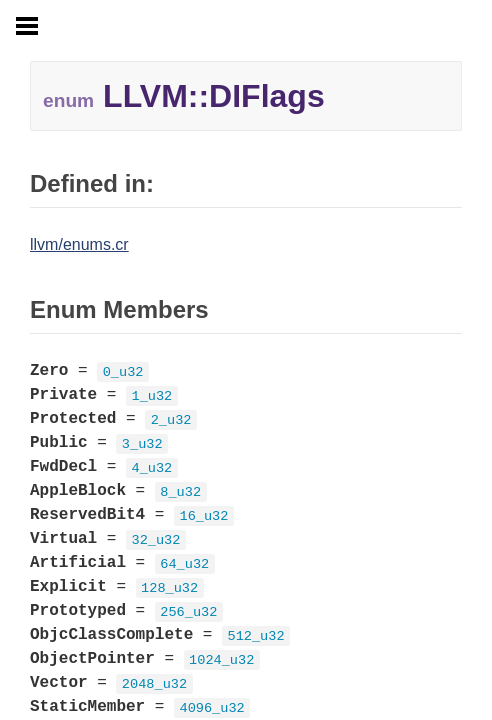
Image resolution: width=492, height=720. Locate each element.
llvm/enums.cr (79, 244)
